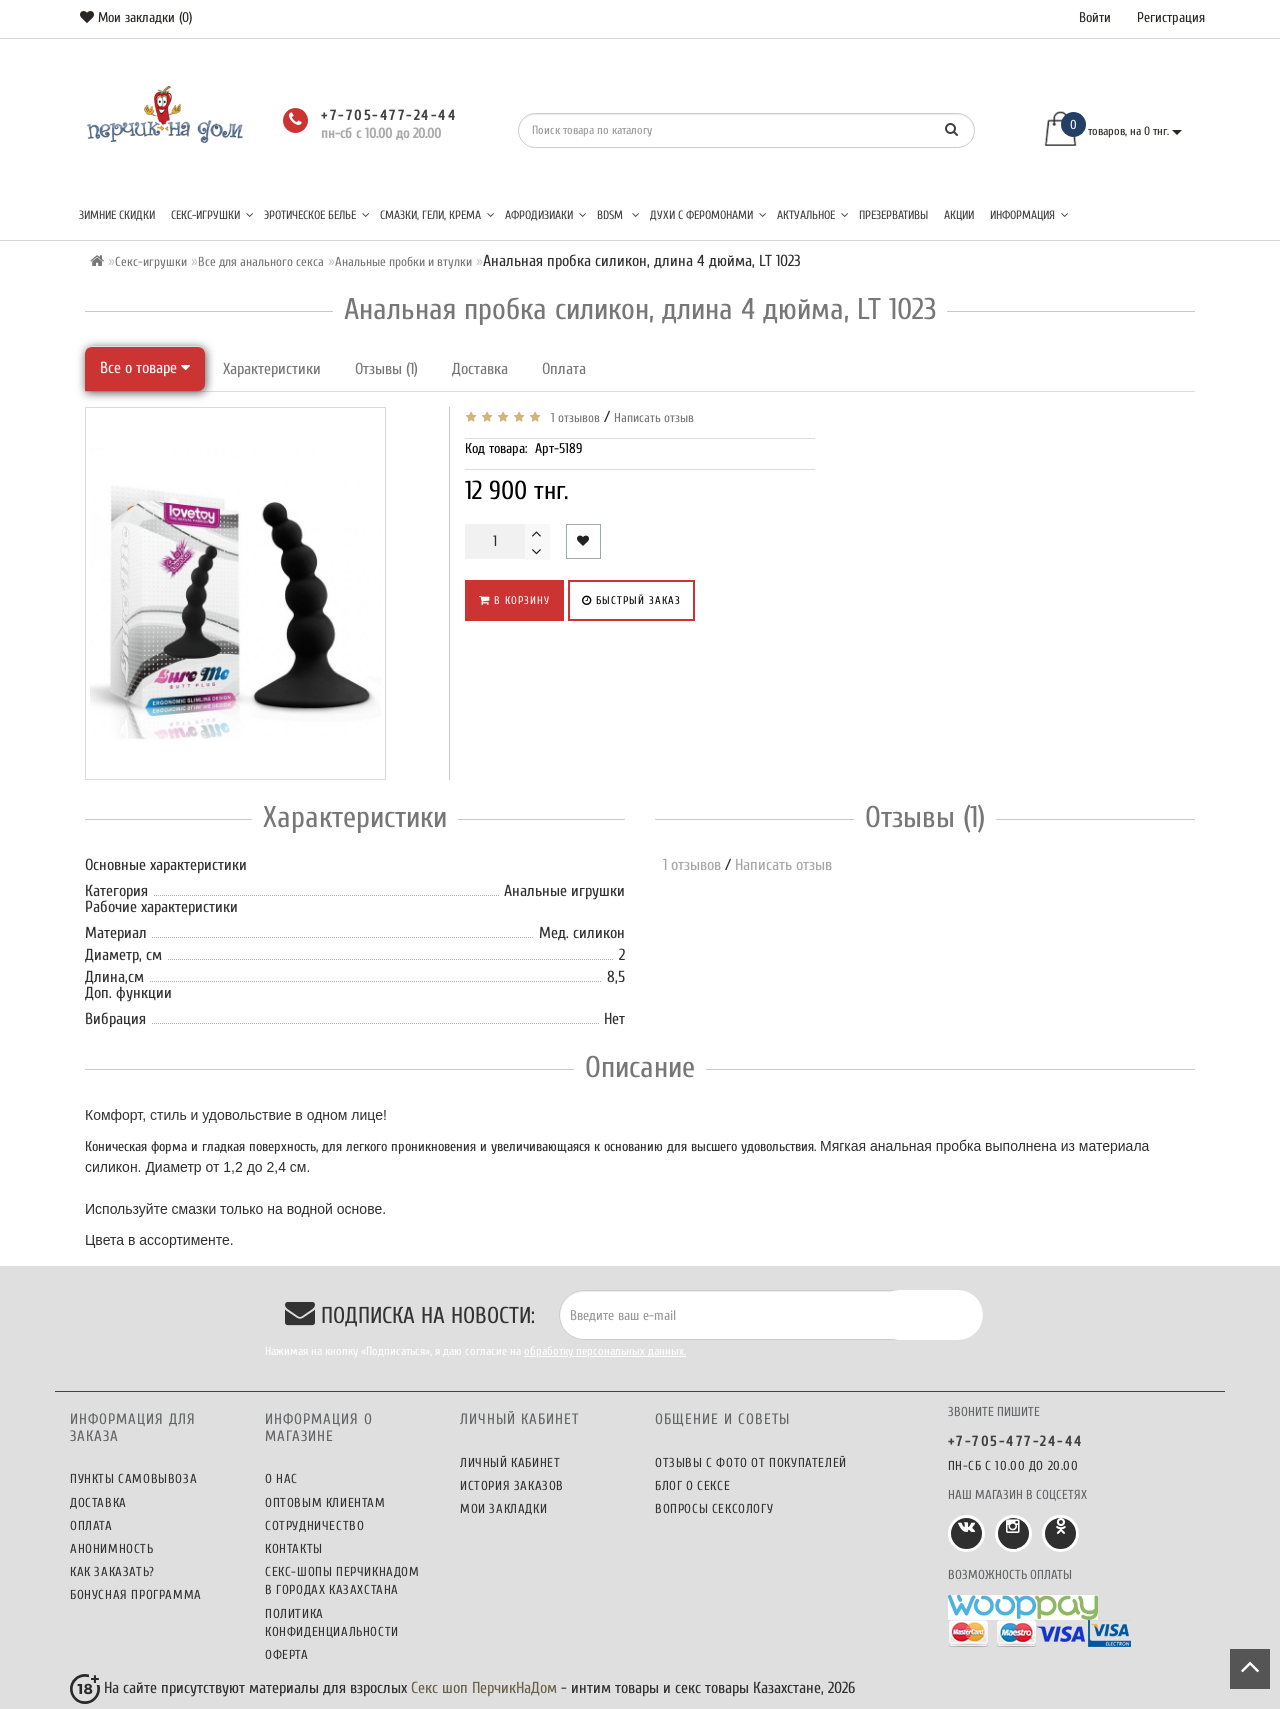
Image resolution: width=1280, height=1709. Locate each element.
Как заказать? (112, 1571)
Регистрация (1171, 17)
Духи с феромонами (708, 215)
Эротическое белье (317, 215)
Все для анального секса (261, 261)
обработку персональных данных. (605, 1351)
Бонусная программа (136, 1594)
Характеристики (272, 369)
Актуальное (813, 215)
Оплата (564, 369)
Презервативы (893, 215)
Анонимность (112, 1548)
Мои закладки (503, 1508)
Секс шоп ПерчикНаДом (484, 1688)
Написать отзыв (654, 417)
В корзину (514, 600)
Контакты (294, 1548)
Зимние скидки (117, 215)
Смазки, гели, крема (437, 215)
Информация (1029, 215)
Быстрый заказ (631, 600)
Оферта (287, 1654)
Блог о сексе (692, 1485)
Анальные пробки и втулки (403, 261)
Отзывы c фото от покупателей (751, 1462)
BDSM (618, 215)
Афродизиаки (546, 215)
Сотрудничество (314, 1525)
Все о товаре (145, 368)
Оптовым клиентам (325, 1502)
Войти (1095, 17)
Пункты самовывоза (133, 1478)
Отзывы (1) (386, 369)
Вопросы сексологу (714, 1508)
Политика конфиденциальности (332, 1622)
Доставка (480, 369)
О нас (281, 1478)
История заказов (512, 1485)
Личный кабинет (510, 1462)
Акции (959, 215)
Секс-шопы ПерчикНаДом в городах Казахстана (342, 1580)
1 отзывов (572, 417)
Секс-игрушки (212, 215)
